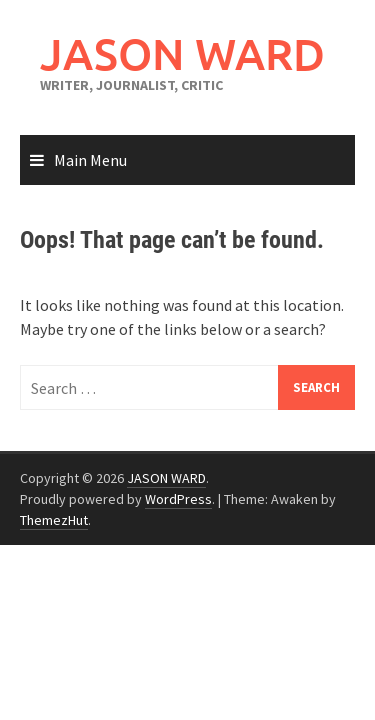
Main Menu (90, 160)
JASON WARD (182, 53)
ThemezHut (54, 520)
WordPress (178, 499)
